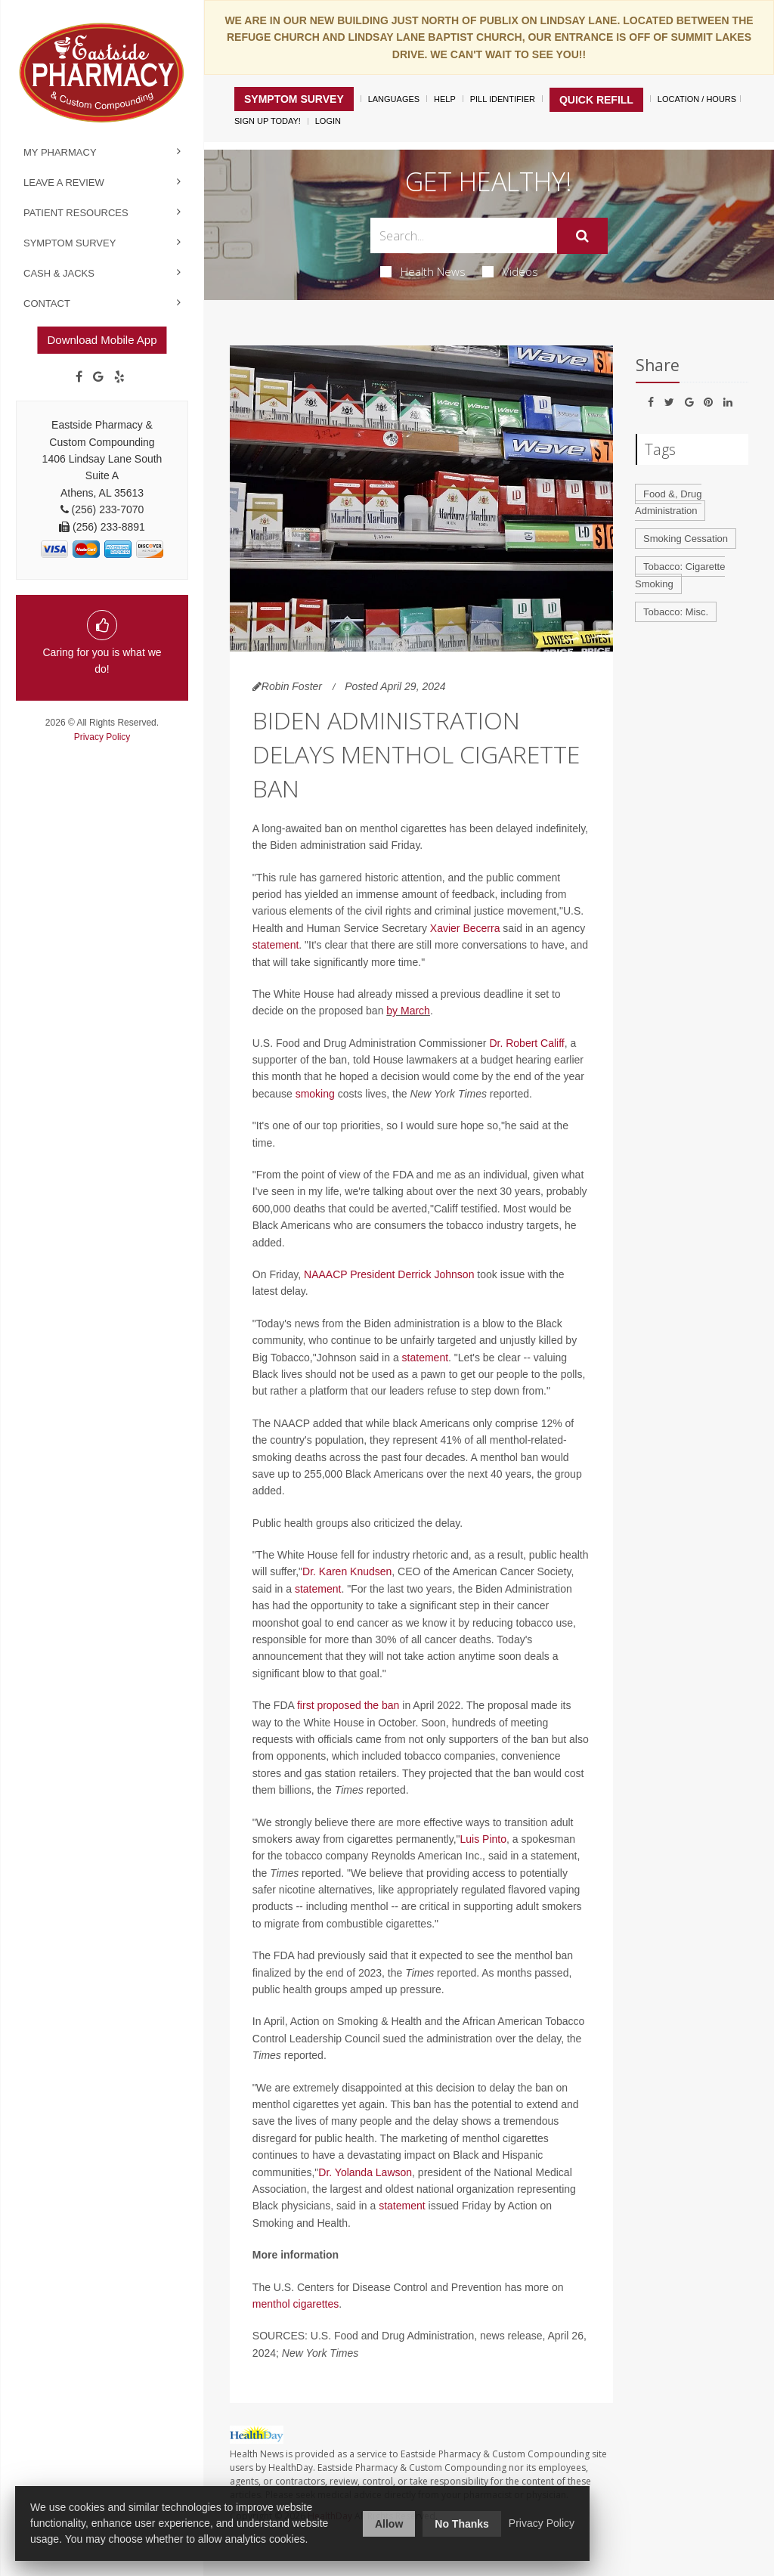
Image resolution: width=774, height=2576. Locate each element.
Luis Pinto (483, 1839)
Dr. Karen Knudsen (347, 1571)
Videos (510, 271)
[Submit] (582, 236)
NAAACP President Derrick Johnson (389, 1274)
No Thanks (462, 2524)
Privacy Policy (102, 737)
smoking (315, 1094)
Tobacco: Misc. (675, 612)
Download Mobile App (101, 339)
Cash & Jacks (58, 273)
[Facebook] (79, 377)
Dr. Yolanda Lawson (365, 2172)
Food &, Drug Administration (668, 502)
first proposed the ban (348, 1705)
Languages (394, 99)
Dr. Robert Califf (526, 1043)
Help (445, 99)
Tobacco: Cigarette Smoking (680, 575)
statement (275, 945)
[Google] (98, 377)
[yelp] (119, 377)
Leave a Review (63, 182)
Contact (46, 303)
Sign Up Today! (267, 120)
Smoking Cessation (685, 538)
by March (408, 1011)
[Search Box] (463, 235)
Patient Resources (75, 212)
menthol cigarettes (295, 2304)
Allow (389, 2524)
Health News (423, 271)
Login (328, 120)
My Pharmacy (60, 152)
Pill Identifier (502, 99)
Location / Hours (697, 99)
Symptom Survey (69, 243)
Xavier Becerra (465, 928)
